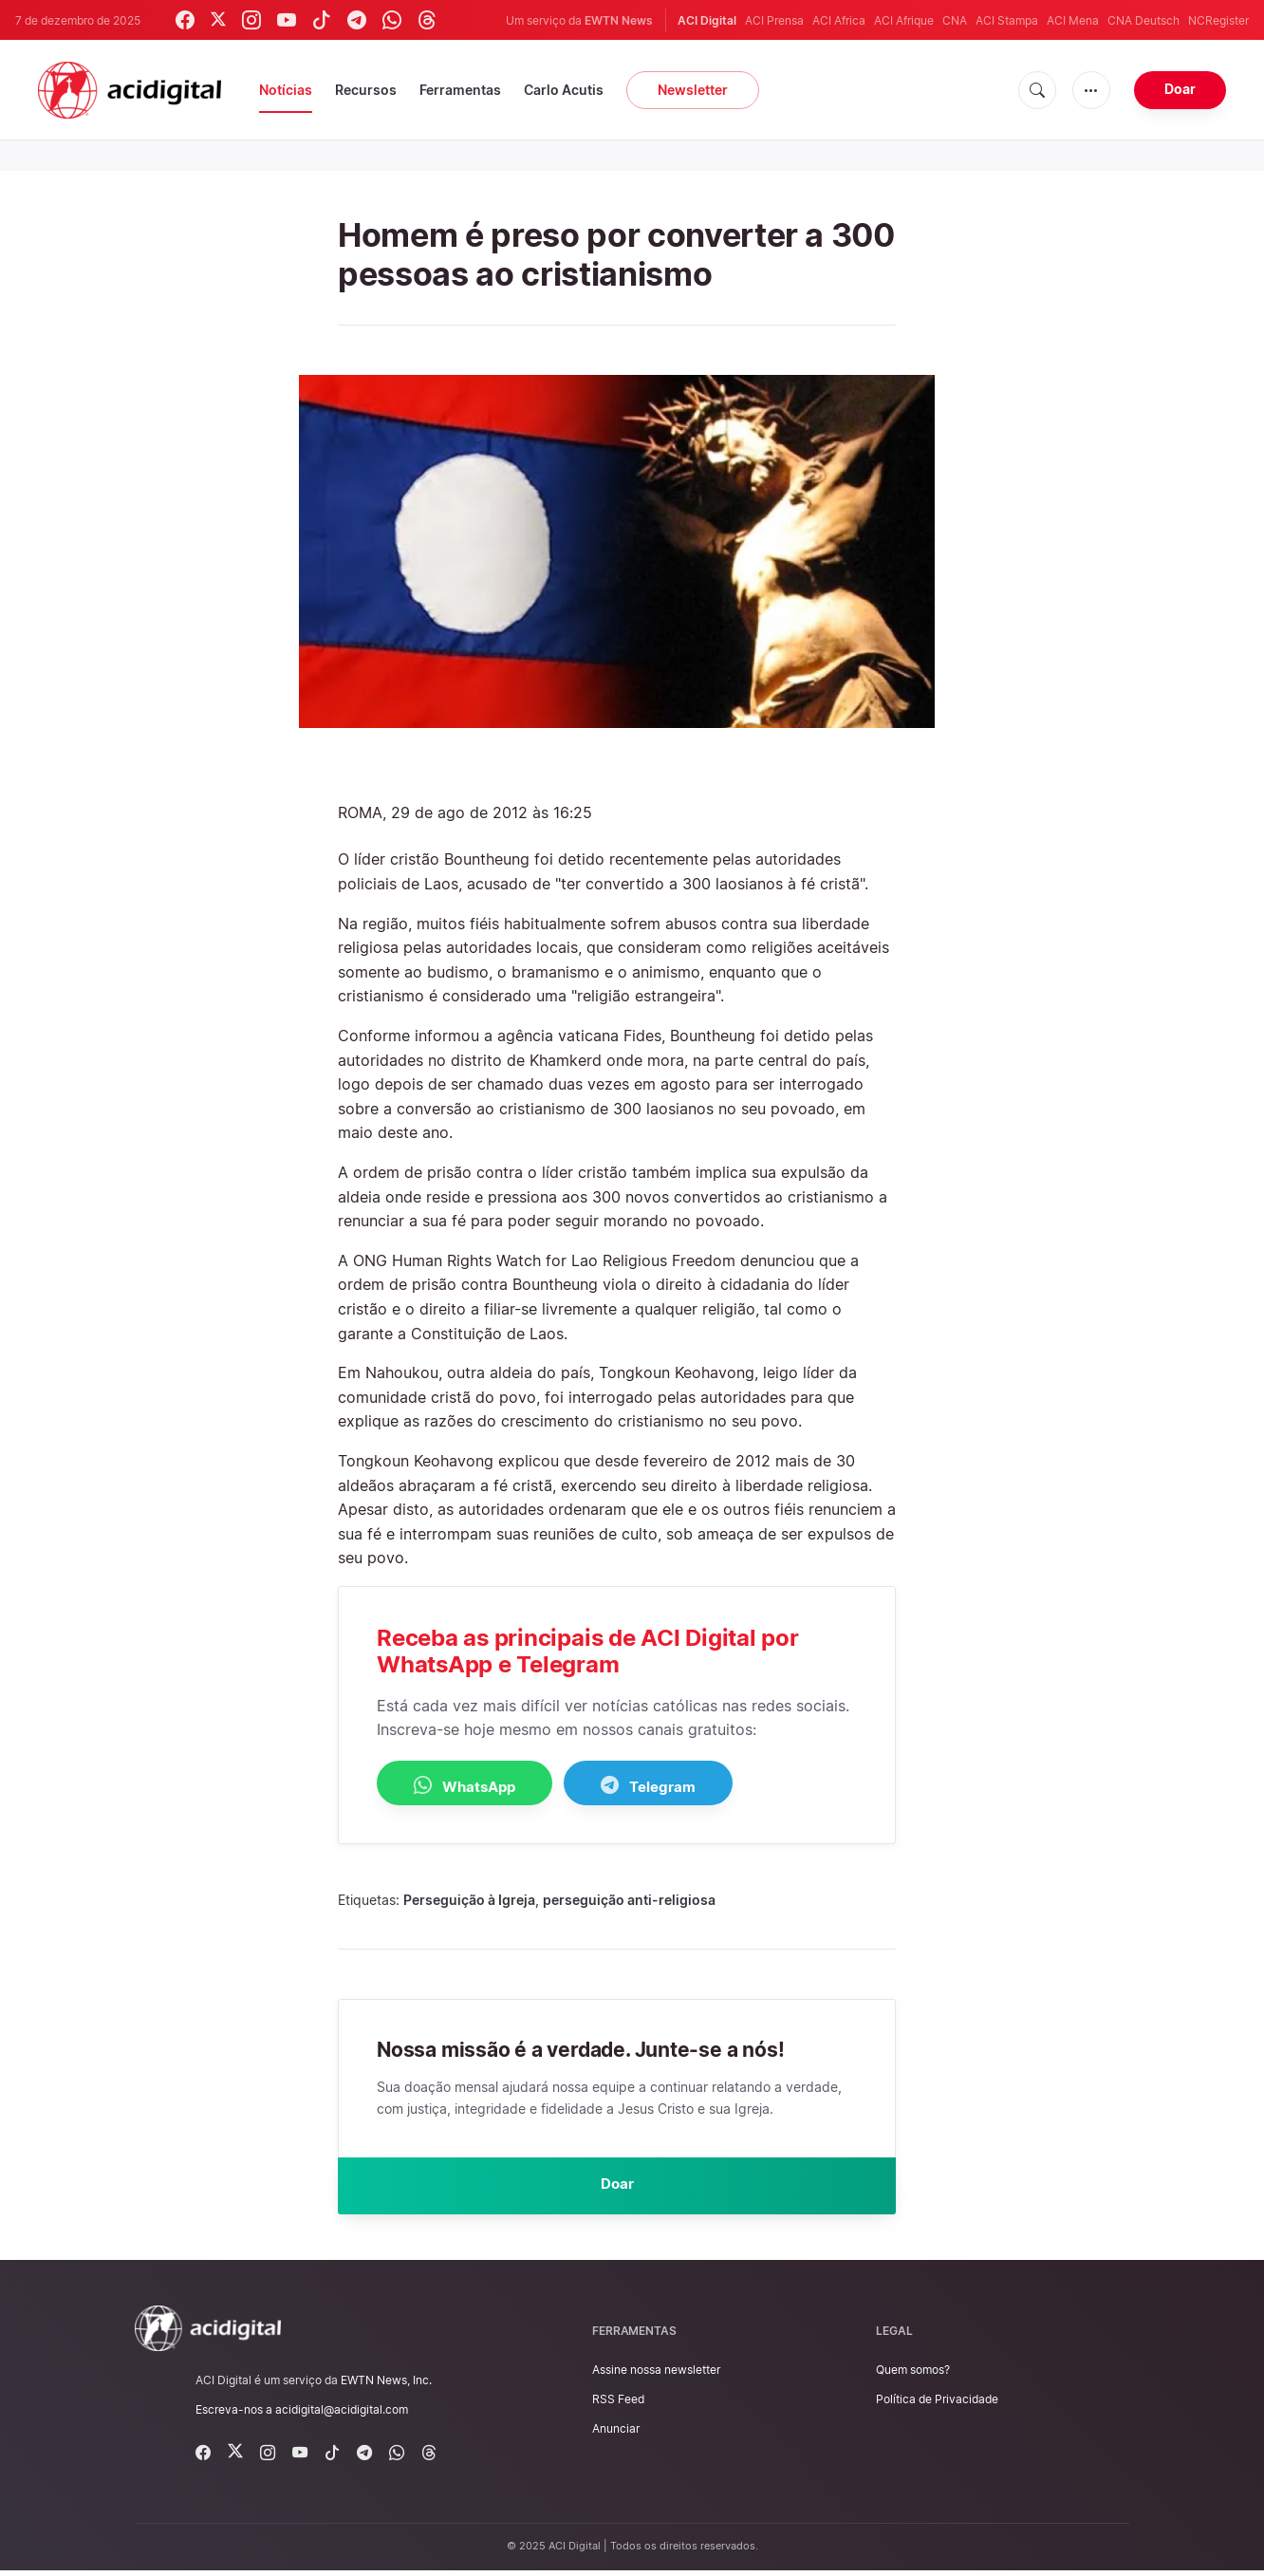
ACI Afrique (904, 20)
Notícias (285, 90)
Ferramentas (460, 90)
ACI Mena (1073, 20)
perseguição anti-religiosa (629, 1901)
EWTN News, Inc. (386, 2386)
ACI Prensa (774, 20)
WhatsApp (476, 1785)
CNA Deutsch (1143, 20)
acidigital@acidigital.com (341, 2415)
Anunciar (616, 2434)
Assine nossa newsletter (656, 2375)
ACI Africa (838, 20)
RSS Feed (618, 2405)
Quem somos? (913, 2375)
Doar (1180, 89)
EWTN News (619, 20)
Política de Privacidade (937, 2405)
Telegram (684, 1785)
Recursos (366, 90)
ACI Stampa (1007, 20)
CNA (954, 20)
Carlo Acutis (564, 90)
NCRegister (1218, 20)
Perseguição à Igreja (469, 1901)
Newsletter (693, 90)
